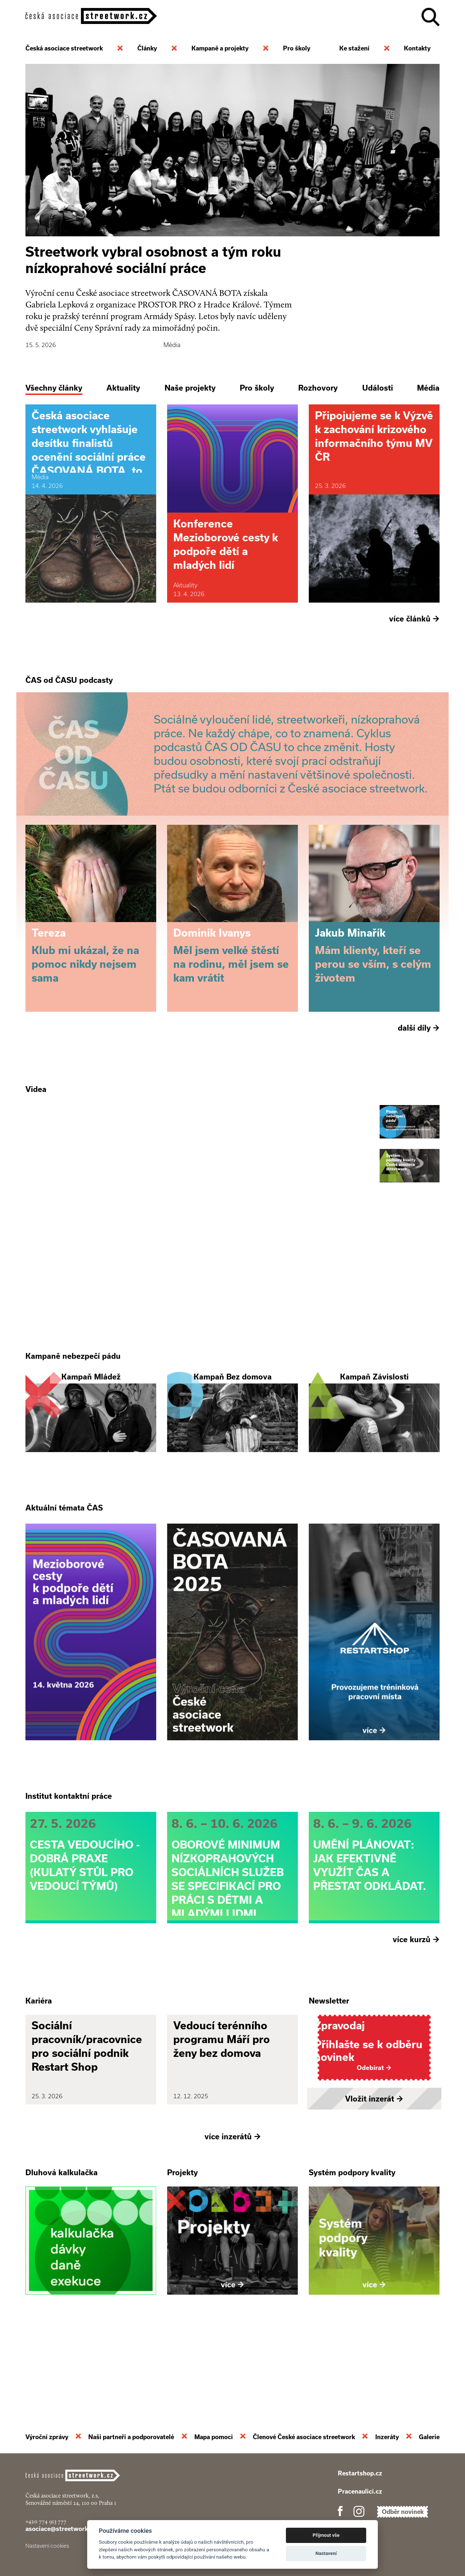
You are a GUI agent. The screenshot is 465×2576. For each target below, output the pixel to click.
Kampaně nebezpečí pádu (73, 1394)
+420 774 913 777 (45, 2521)
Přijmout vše (326, 2535)
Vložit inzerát (374, 2174)
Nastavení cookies (47, 2546)
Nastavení (326, 2553)
